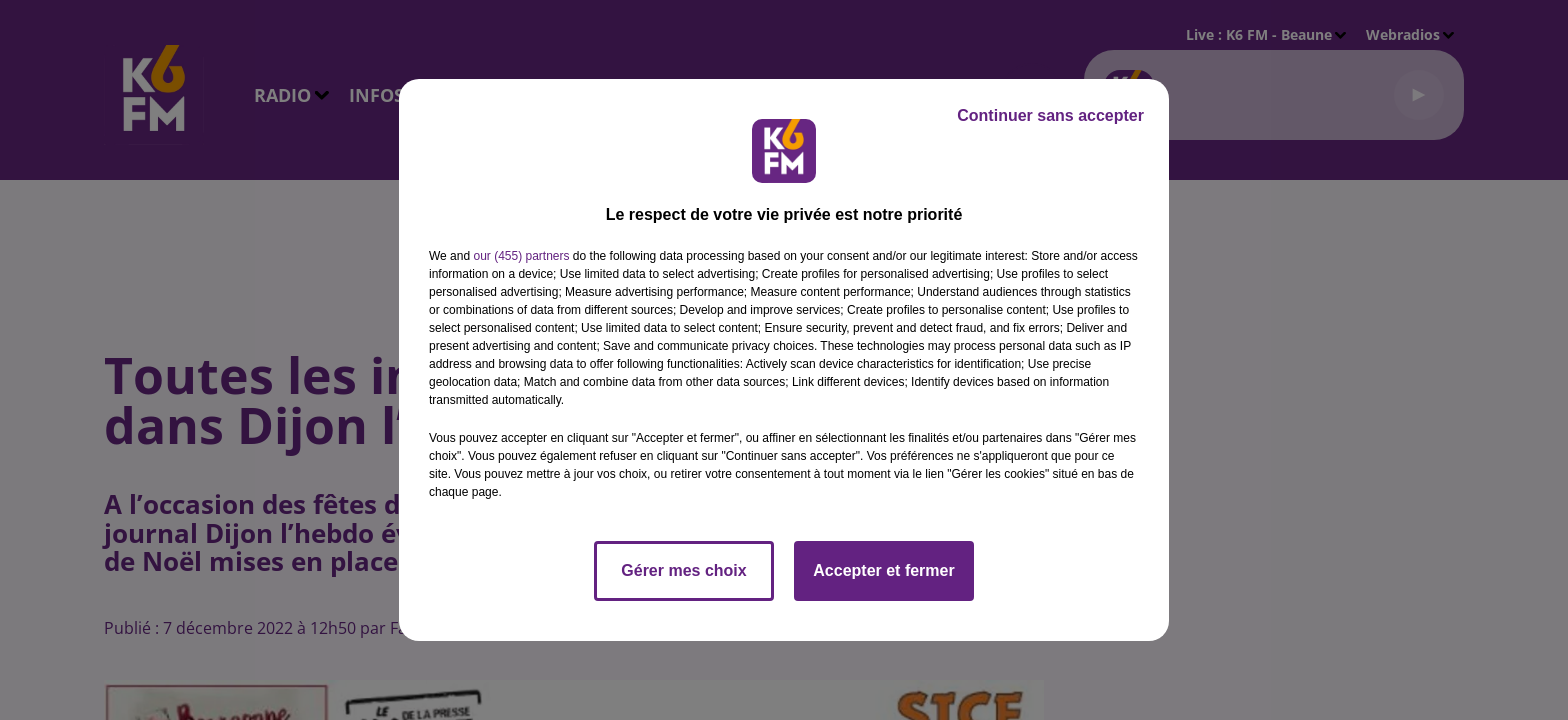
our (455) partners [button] (521, 256)
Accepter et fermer (883, 570)
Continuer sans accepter (1050, 115)
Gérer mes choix (683, 570)
